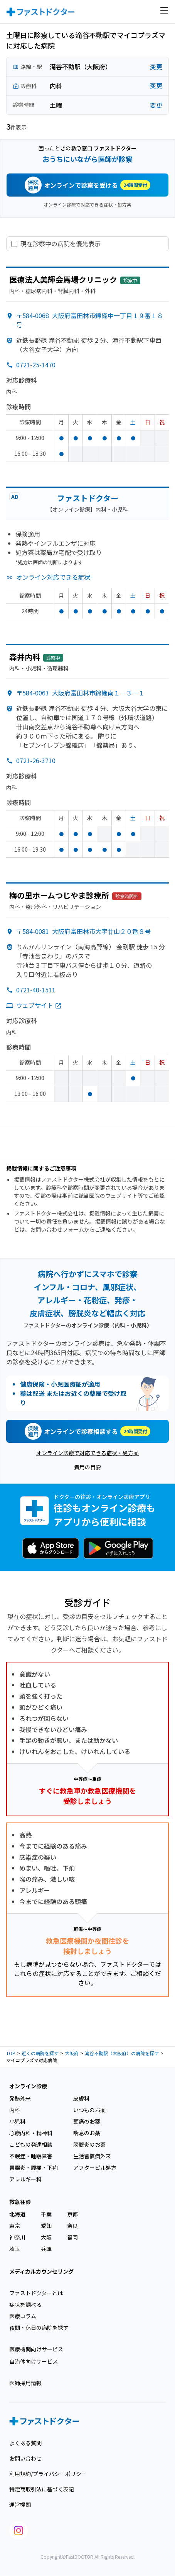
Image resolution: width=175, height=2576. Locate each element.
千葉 (46, 2214)
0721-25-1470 (36, 364)
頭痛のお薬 (86, 2121)
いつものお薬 (89, 2110)
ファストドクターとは (36, 2293)
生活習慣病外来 (92, 2156)
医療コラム (22, 2316)
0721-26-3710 (36, 760)
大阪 (46, 2237)
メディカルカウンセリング (41, 2271)
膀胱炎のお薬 (89, 2144)
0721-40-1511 (36, 989)
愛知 (46, 2225)
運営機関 (20, 2504)
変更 (156, 85)
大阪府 (72, 2053)
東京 (14, 2225)
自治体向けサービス (33, 2361)
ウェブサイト (39, 1005)
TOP (10, 2053)
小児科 (17, 2121)
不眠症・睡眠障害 (30, 2156)
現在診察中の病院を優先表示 (60, 244)
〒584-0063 (80, 692)
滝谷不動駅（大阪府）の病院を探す (122, 2053)
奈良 (72, 2225)
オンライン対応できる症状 (53, 577)
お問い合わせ (25, 2458)
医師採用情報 (25, 2383)
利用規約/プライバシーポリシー (48, 2474)
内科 (14, 2110)
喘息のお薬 (86, 2133)
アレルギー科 (25, 2179)
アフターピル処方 (94, 2167)
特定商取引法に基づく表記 (41, 2489)
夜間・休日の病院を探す (39, 2327)
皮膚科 (81, 2098)
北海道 (17, 2214)
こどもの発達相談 (30, 2144)
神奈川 (17, 2237)
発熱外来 (20, 2098)
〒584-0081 (83, 931)
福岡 (72, 2237)
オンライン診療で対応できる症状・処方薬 (87, 204)
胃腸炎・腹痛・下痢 (33, 2167)
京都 (72, 2214)
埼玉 (14, 2249)
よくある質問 (25, 2443)
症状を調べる (25, 2304)
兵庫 (46, 2249)
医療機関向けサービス (36, 2349)
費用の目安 (87, 1467)
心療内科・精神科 (30, 2133)
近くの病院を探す (40, 2053)
